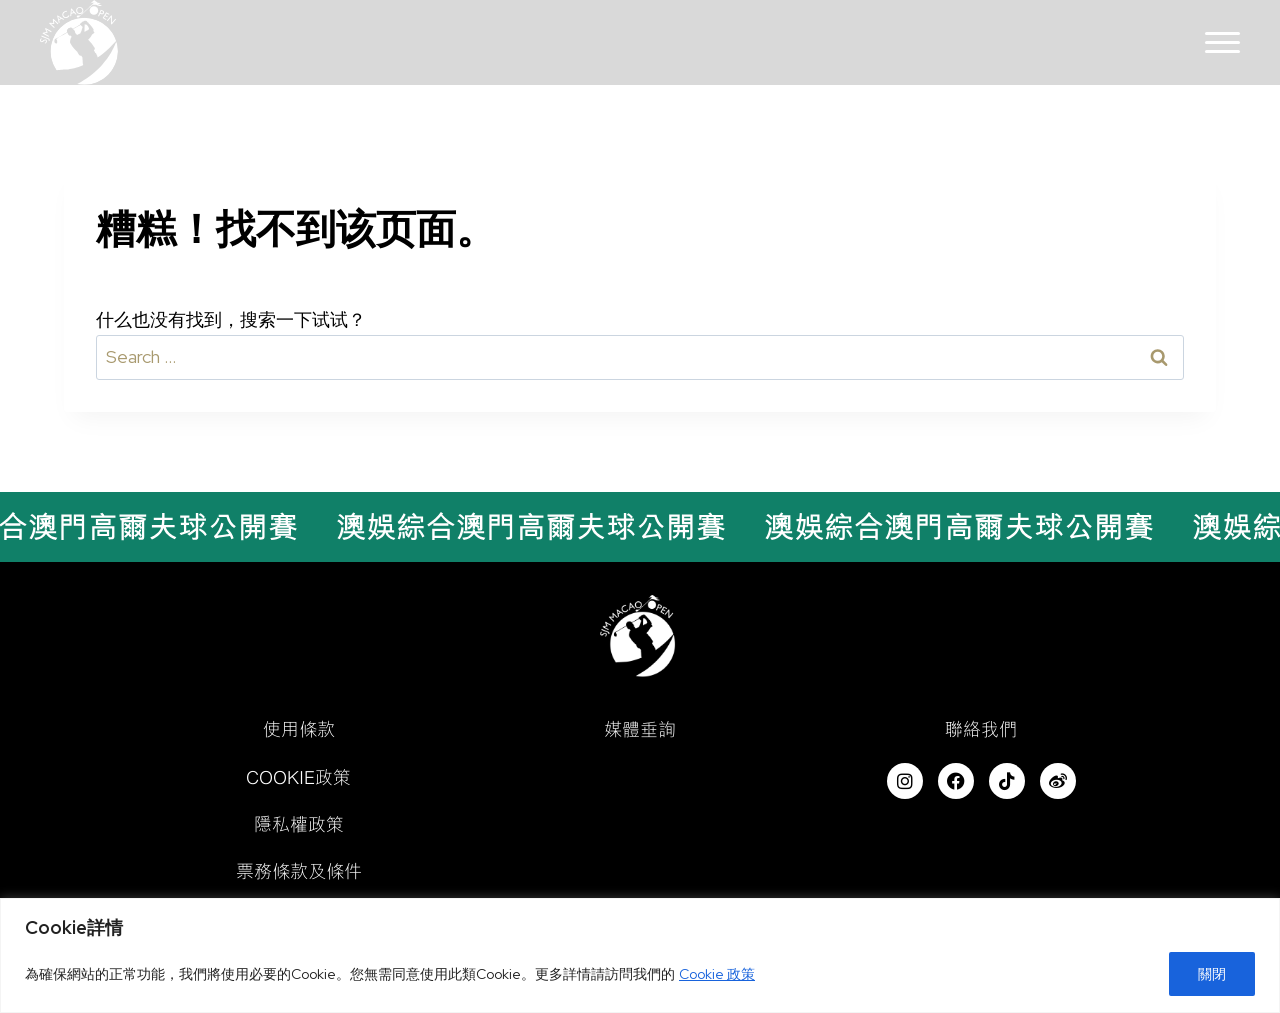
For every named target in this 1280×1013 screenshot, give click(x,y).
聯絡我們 (981, 729)
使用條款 (299, 729)
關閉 (1212, 974)
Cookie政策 (298, 777)
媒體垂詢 (640, 729)
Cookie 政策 (717, 974)
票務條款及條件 (299, 871)
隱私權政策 (299, 824)
